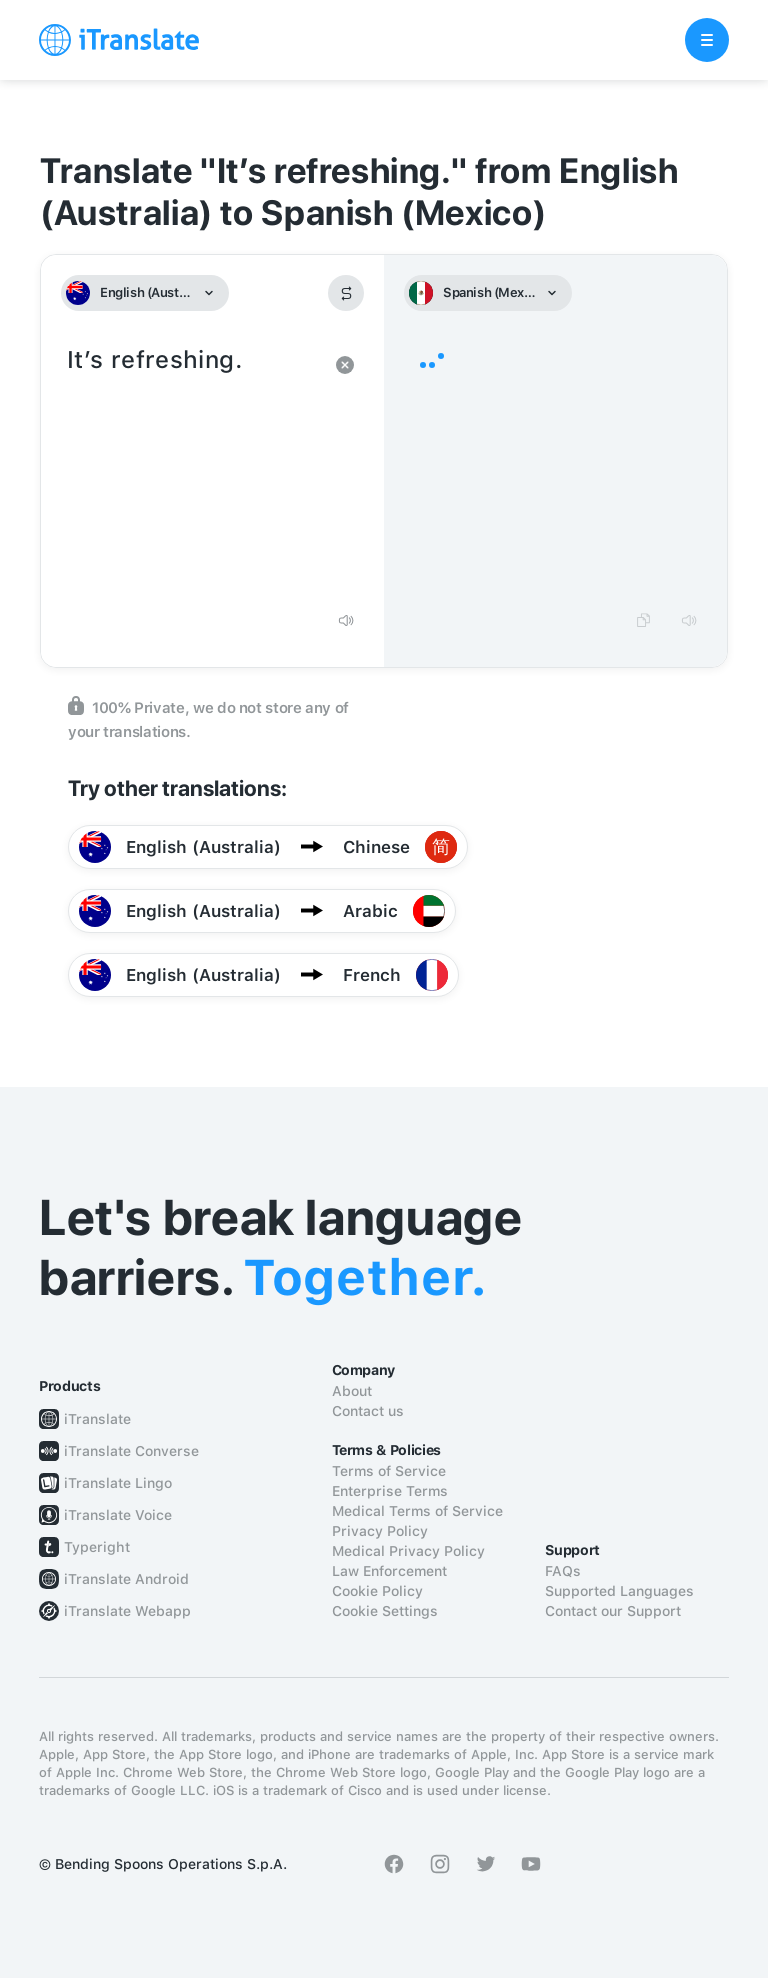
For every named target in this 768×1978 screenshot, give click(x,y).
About (352, 1391)
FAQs (563, 1571)
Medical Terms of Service (417, 1511)
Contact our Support (613, 1611)
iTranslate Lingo (118, 1483)
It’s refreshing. (192, 470)
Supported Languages (619, 1591)
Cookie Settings (385, 1611)
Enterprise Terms (390, 1491)
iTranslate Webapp (127, 1611)
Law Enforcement (389, 1571)
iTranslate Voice (118, 1515)
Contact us (368, 1411)
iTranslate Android (126, 1579)
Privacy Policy (380, 1531)
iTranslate (97, 1419)
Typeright (97, 1547)
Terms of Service (389, 1471)
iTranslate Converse (131, 1451)
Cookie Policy (377, 1591)
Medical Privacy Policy (408, 1551)
